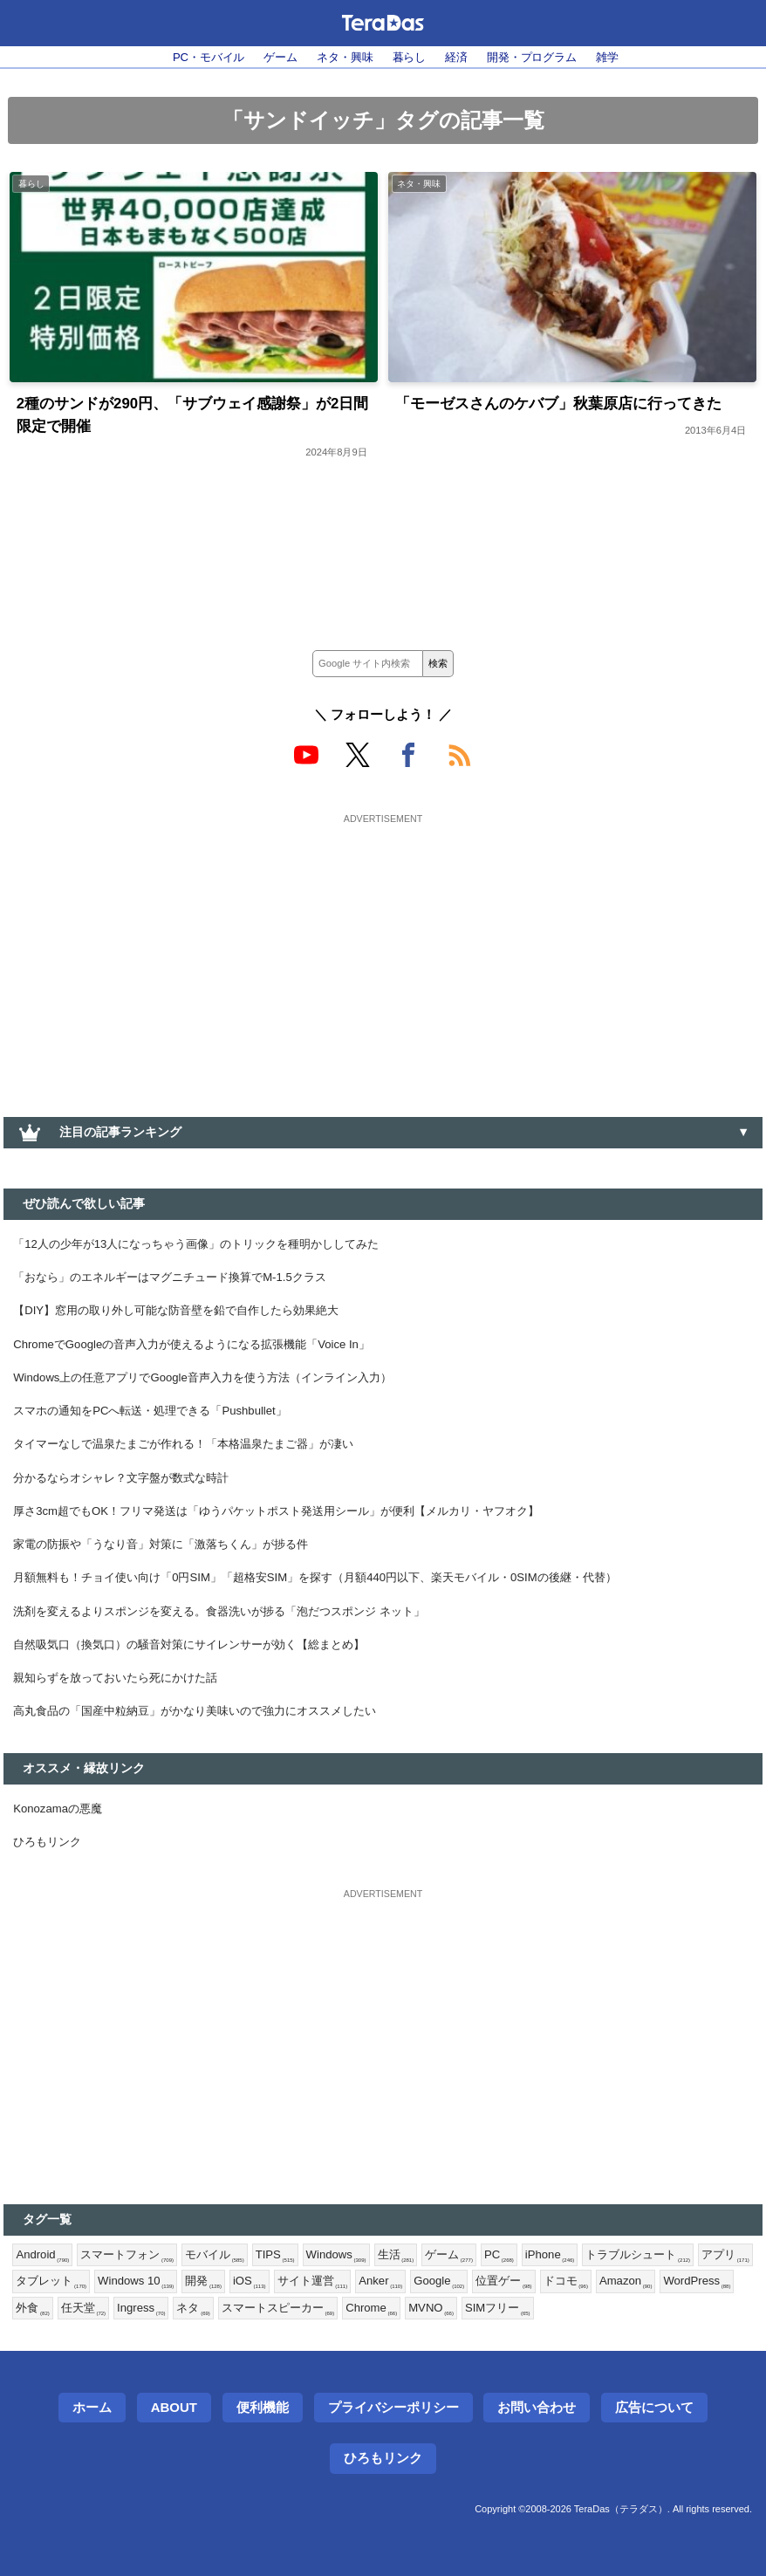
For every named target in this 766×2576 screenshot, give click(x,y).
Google (523, 2320)
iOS (324, 2320)
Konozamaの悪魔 (61, 1840)
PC (524, 2292)
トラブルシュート (671, 2292)
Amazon (720, 2320)
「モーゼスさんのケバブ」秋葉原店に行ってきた (568, 406)
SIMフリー (609, 2348)
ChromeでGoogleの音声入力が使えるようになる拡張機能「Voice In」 (206, 1355)
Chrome (475, 2348)
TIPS (290, 2292)
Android (44, 2292)
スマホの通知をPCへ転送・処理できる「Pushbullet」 (161, 1425)
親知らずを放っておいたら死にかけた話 (123, 1707)
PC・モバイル (195, 58)
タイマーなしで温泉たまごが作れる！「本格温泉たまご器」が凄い (196, 1460)
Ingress (231, 2348)
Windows (354, 2292)
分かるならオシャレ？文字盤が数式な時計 (129, 1496)
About (174, 2448)
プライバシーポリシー (393, 2448)
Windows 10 (205, 2320)
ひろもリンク (49, 1875)
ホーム (92, 2448)
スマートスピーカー (375, 2348)
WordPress (52, 2348)
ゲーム (273, 58)
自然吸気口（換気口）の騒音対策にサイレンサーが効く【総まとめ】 (202, 1671)
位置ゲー (591, 2320)
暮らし (410, 58)
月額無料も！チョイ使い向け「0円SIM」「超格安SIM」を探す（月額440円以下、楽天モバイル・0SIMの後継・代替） (339, 1601)
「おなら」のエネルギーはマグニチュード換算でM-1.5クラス (182, 1284)
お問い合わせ (536, 2448)
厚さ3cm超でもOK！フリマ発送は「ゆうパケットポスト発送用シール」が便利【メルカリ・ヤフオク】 (296, 1531)
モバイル (226, 2292)
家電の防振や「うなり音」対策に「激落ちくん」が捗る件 (172, 1565)
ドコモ (657, 2320)
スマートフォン (134, 2292)
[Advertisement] (383, 956)
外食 (117, 2348)
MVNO (538, 2348)
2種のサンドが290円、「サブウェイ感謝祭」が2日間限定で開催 (188, 418)
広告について (654, 2448)
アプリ (41, 2320)
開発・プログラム (542, 58)
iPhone (578, 2292)
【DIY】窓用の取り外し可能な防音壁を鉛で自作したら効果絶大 (188, 1319)
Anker (462, 2320)
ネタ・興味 (341, 58)
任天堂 (170, 2348)
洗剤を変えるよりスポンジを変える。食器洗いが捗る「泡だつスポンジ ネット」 (234, 1636)
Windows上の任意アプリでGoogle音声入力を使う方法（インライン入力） (217, 1390)
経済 (460, 58)
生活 (417, 2292)
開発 (276, 2320)
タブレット (115, 2320)
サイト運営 (389, 2320)
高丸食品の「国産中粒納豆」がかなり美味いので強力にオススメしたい (208, 1742)
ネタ (286, 2348)
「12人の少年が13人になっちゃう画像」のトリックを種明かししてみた (210, 1250)
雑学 (623, 58)
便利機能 (262, 2448)
